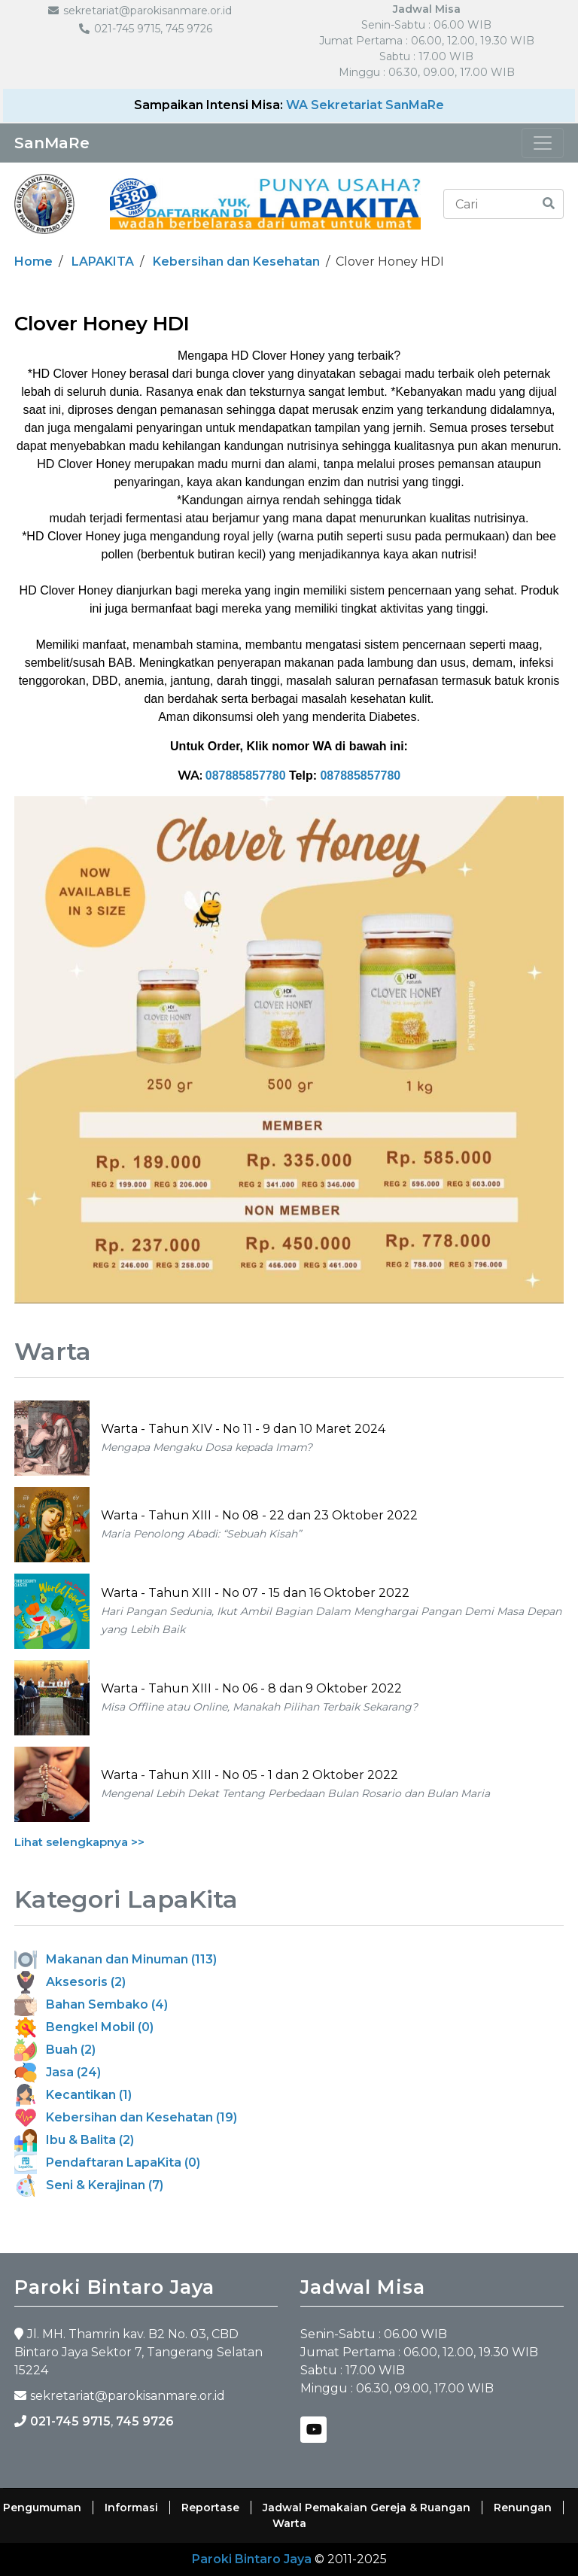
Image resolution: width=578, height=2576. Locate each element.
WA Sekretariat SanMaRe (365, 105)
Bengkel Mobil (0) (84, 2027)
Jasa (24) (57, 2072)
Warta (289, 2523)
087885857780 (245, 775)
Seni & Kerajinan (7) (88, 2185)
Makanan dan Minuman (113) (115, 1959)
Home (33, 261)
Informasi (131, 2507)
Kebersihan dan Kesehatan (236, 261)
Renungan (523, 2507)
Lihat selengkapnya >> (79, 1842)
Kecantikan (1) (73, 2095)
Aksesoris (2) (70, 1982)
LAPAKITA (102, 261)
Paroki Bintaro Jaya (252, 2559)
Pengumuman (42, 2507)
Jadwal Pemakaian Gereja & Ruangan (366, 2507)
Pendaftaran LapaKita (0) (107, 2162)
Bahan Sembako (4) (91, 2004)
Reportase (210, 2507)
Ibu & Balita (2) (74, 2140)
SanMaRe (52, 143)
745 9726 (145, 2421)
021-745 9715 (70, 2421)
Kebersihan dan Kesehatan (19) (125, 2117)
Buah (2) (55, 2049)
